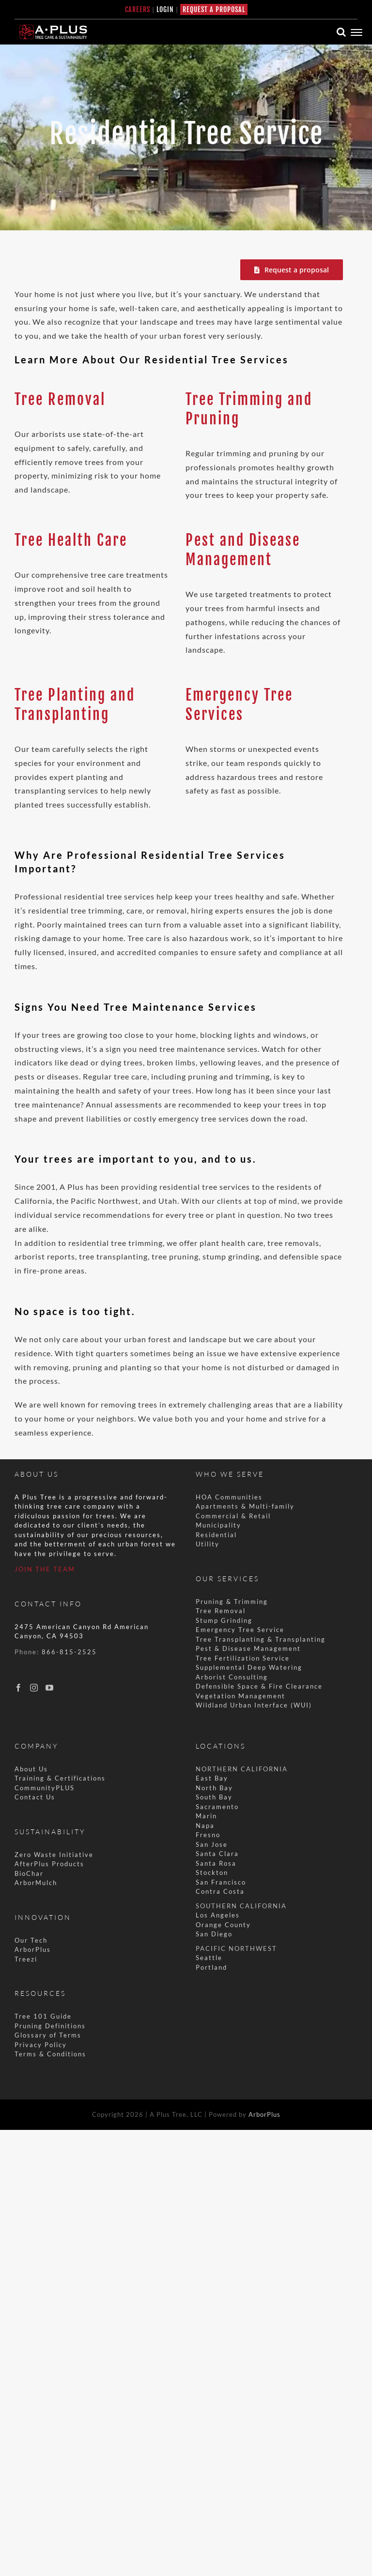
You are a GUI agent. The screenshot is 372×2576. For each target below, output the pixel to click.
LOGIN (165, 9)
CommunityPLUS (45, 1788)
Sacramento (217, 1807)
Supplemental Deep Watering (249, 1667)
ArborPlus (33, 1949)
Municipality (218, 1525)
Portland (211, 1967)
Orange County (223, 1925)
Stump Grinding (224, 1620)
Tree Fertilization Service (243, 1658)
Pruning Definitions (50, 2026)
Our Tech (31, 1940)
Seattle (209, 1958)
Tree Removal (60, 399)
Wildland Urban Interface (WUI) (254, 1705)
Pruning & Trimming (232, 1601)
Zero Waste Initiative (54, 1854)
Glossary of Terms (48, 2035)
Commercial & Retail (233, 1516)
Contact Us (35, 1797)
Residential (217, 1535)
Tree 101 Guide (43, 2016)
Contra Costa (220, 1891)
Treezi (26, 1959)
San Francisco (221, 1882)
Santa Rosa (216, 1863)
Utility (207, 1544)
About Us (31, 1769)
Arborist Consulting (232, 1677)
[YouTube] (50, 1688)
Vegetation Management (240, 1696)
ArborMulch (36, 1883)
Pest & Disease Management (248, 1648)
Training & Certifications (60, 1778)
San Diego (214, 1934)
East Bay (212, 1778)
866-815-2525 (69, 1652)
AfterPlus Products (49, 1864)
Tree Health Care (71, 540)
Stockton (212, 1872)
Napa (205, 1825)
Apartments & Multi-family (245, 1506)
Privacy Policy (41, 2045)
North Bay (214, 1788)
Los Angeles (218, 1915)
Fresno (208, 1835)
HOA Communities (229, 1497)
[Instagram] (34, 1688)
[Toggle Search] (341, 32)
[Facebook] (19, 1688)
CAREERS (137, 9)
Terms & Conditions (50, 2054)
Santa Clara (217, 1853)
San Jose (212, 1844)
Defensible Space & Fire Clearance (259, 1686)
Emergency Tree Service (240, 1629)
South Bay (214, 1797)
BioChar (29, 1873)
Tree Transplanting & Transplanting (261, 1639)
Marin (206, 1816)
